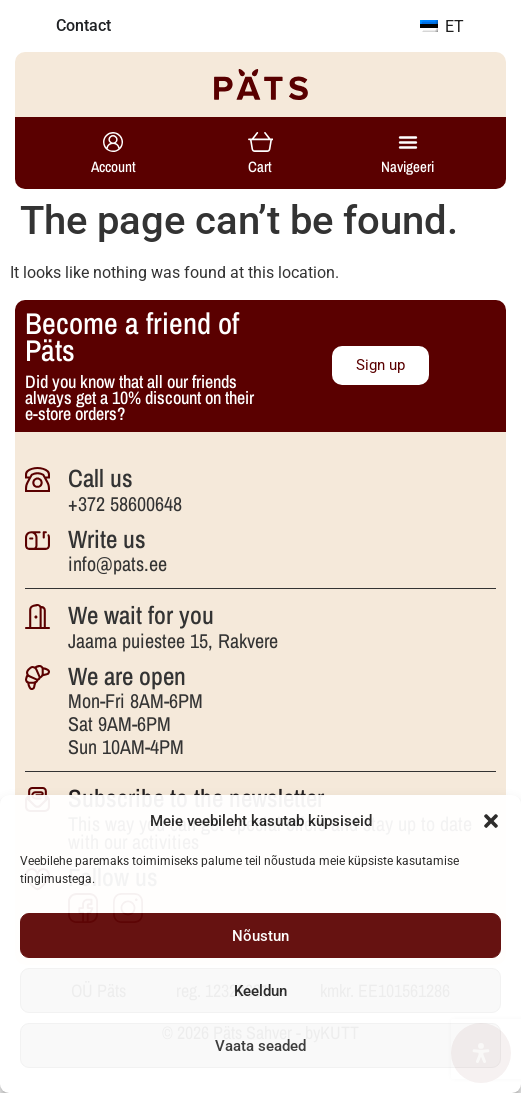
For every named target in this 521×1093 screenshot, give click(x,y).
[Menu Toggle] (408, 142)
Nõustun (260, 936)
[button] (491, 821)
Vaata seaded (260, 1046)
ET (442, 26)
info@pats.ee (117, 563)
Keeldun (260, 991)
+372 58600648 (125, 503)
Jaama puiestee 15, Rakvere (173, 640)
